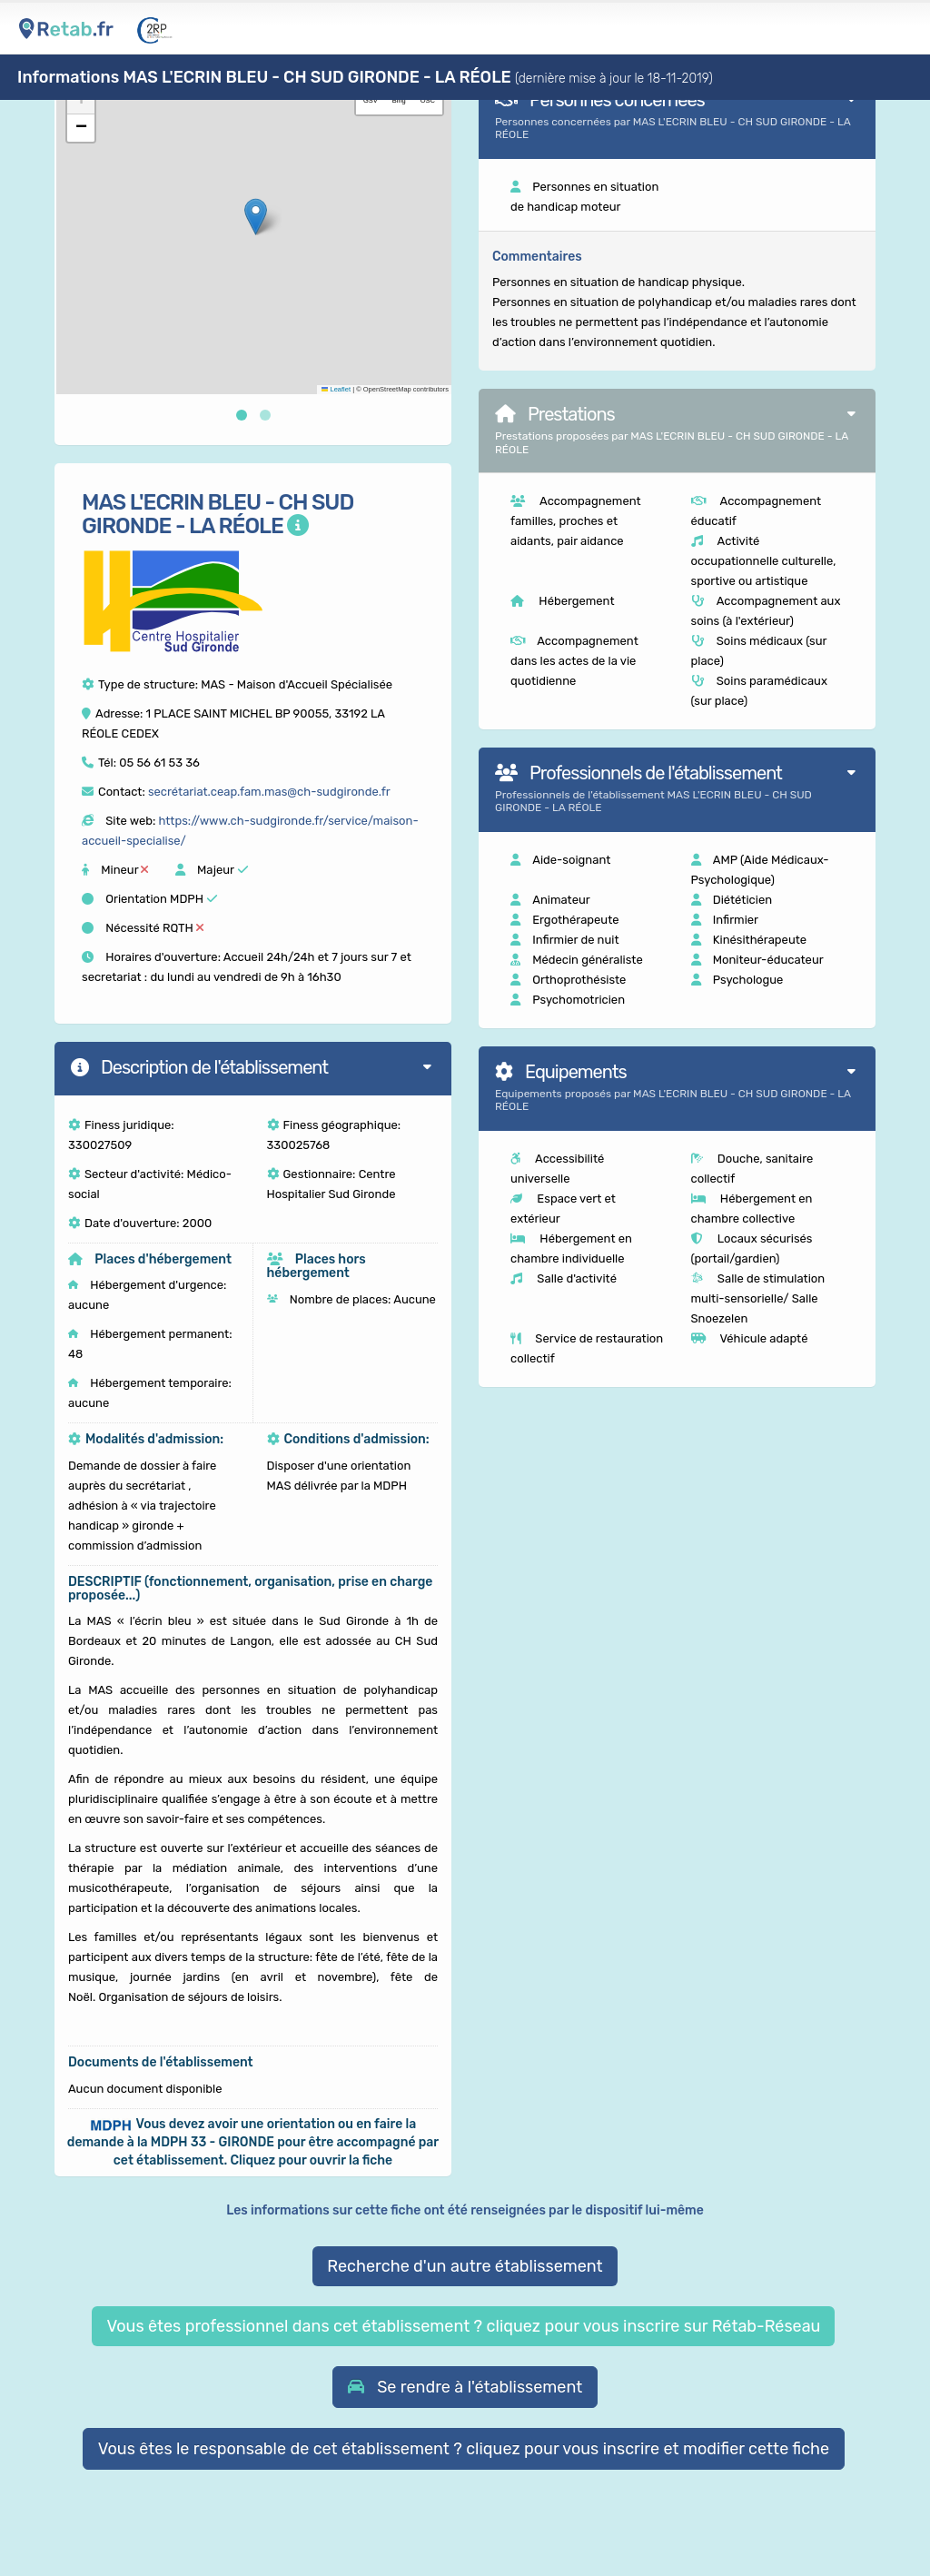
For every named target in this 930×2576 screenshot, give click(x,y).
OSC (427, 100)
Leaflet (336, 389)
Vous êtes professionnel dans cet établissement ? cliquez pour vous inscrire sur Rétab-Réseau (463, 2326)
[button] (255, 216)
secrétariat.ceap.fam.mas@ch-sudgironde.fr (269, 791)
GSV (370, 100)
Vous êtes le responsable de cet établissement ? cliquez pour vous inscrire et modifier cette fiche (464, 2449)
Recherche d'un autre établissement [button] (464, 2266)
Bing (399, 100)
